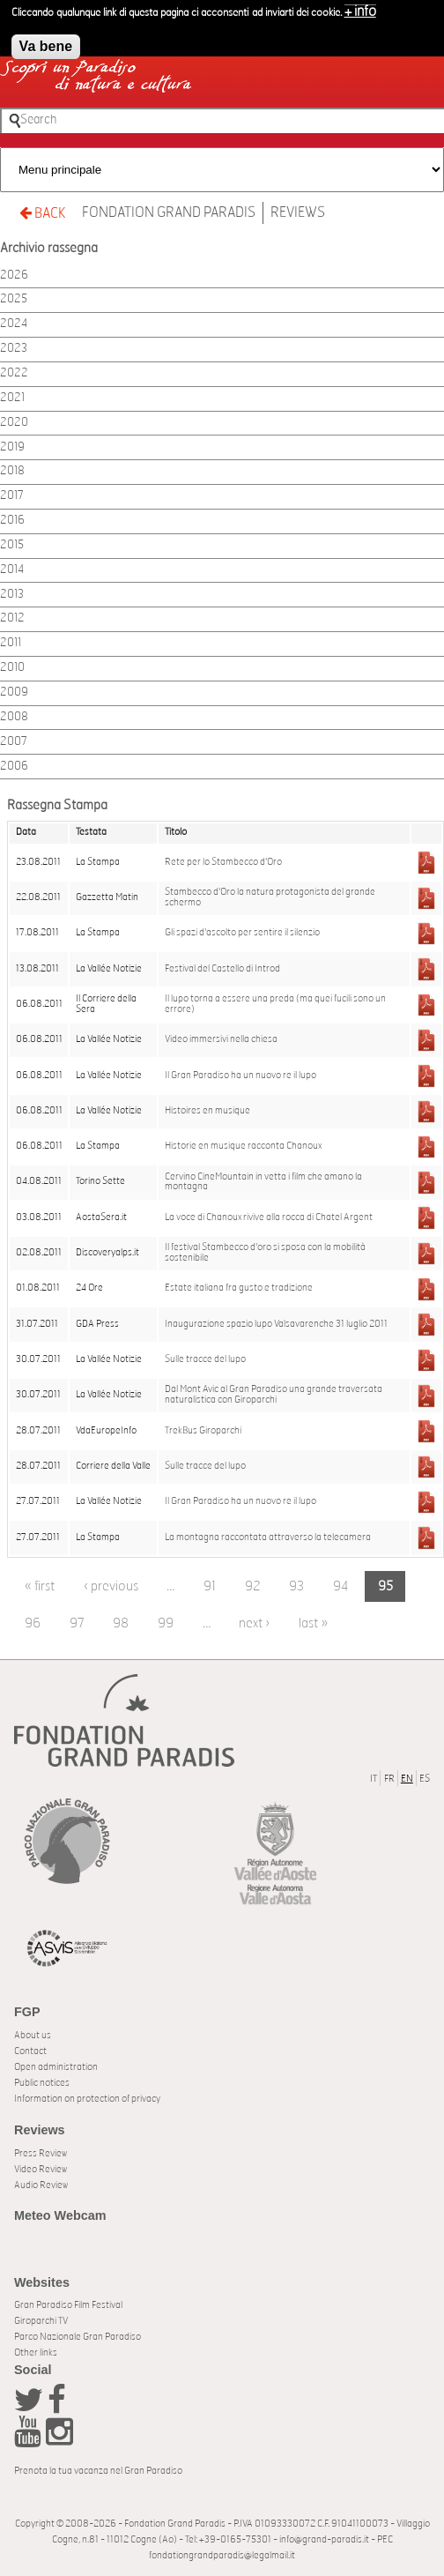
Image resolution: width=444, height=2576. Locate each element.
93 (296, 1586)
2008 (14, 717)
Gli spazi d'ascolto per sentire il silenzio (242, 932)
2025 (13, 299)
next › (254, 1623)
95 (385, 1586)
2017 (12, 496)
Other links (35, 2352)
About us (32, 2035)
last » (313, 1623)
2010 (12, 668)
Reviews (297, 212)
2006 (14, 766)
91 (210, 1586)
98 (121, 1623)
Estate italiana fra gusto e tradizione (239, 1288)
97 (77, 1623)
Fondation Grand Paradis (168, 212)
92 (253, 1586)
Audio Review (41, 2185)
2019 (12, 447)
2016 (12, 520)
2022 (14, 373)
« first (40, 1586)
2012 (12, 618)
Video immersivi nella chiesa (221, 1039)
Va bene (45, 41)
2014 (12, 570)
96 (33, 1623)
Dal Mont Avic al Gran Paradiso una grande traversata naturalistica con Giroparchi (273, 1394)
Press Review (40, 2153)
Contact (30, 2051)
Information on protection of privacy (87, 2098)
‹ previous (111, 1586)
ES (424, 1778)
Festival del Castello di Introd (222, 968)
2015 (12, 545)
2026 (14, 275)
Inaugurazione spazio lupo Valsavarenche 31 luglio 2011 (276, 1324)
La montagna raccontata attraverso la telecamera (268, 1537)
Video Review (40, 2169)
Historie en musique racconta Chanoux (243, 1146)
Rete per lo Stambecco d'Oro (223, 862)
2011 (10, 643)
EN (407, 1778)
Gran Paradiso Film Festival (68, 2305)
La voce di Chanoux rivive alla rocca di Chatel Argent (269, 1217)
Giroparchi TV (41, 2321)
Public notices (42, 2083)
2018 (12, 471)
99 (166, 1623)
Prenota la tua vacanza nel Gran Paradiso (98, 2470)
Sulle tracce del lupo (205, 1359)
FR (389, 1778)
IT (373, 1778)
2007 (13, 742)
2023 (13, 348)
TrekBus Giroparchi (203, 1430)
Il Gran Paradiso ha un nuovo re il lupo (240, 1075)
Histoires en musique (207, 1110)
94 (341, 1586)
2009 (14, 692)
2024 (13, 324)
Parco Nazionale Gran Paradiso (77, 2336)
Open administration (56, 2067)
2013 (12, 594)
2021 (12, 398)
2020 (14, 422)
